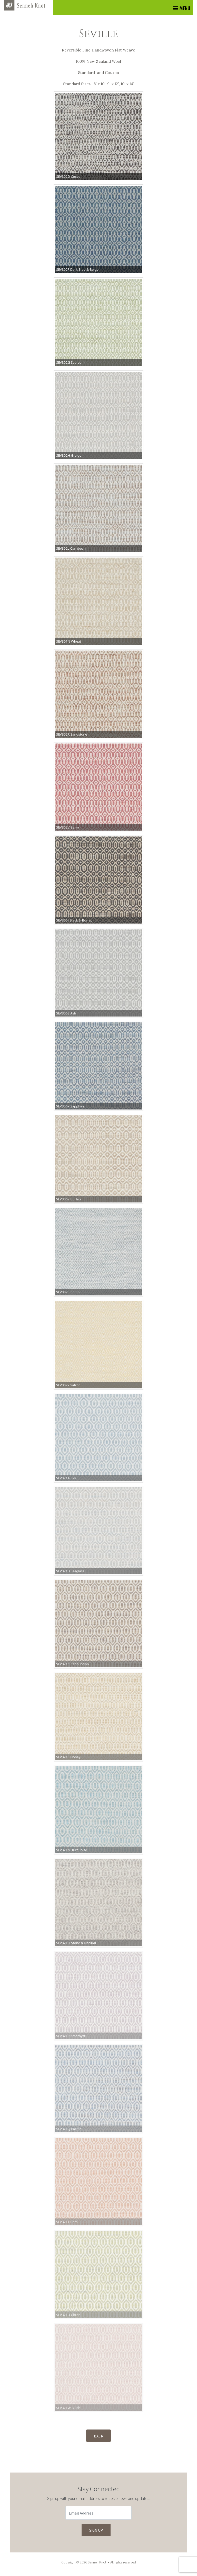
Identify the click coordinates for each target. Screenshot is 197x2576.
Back (98, 2436)
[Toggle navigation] (181, 7)
